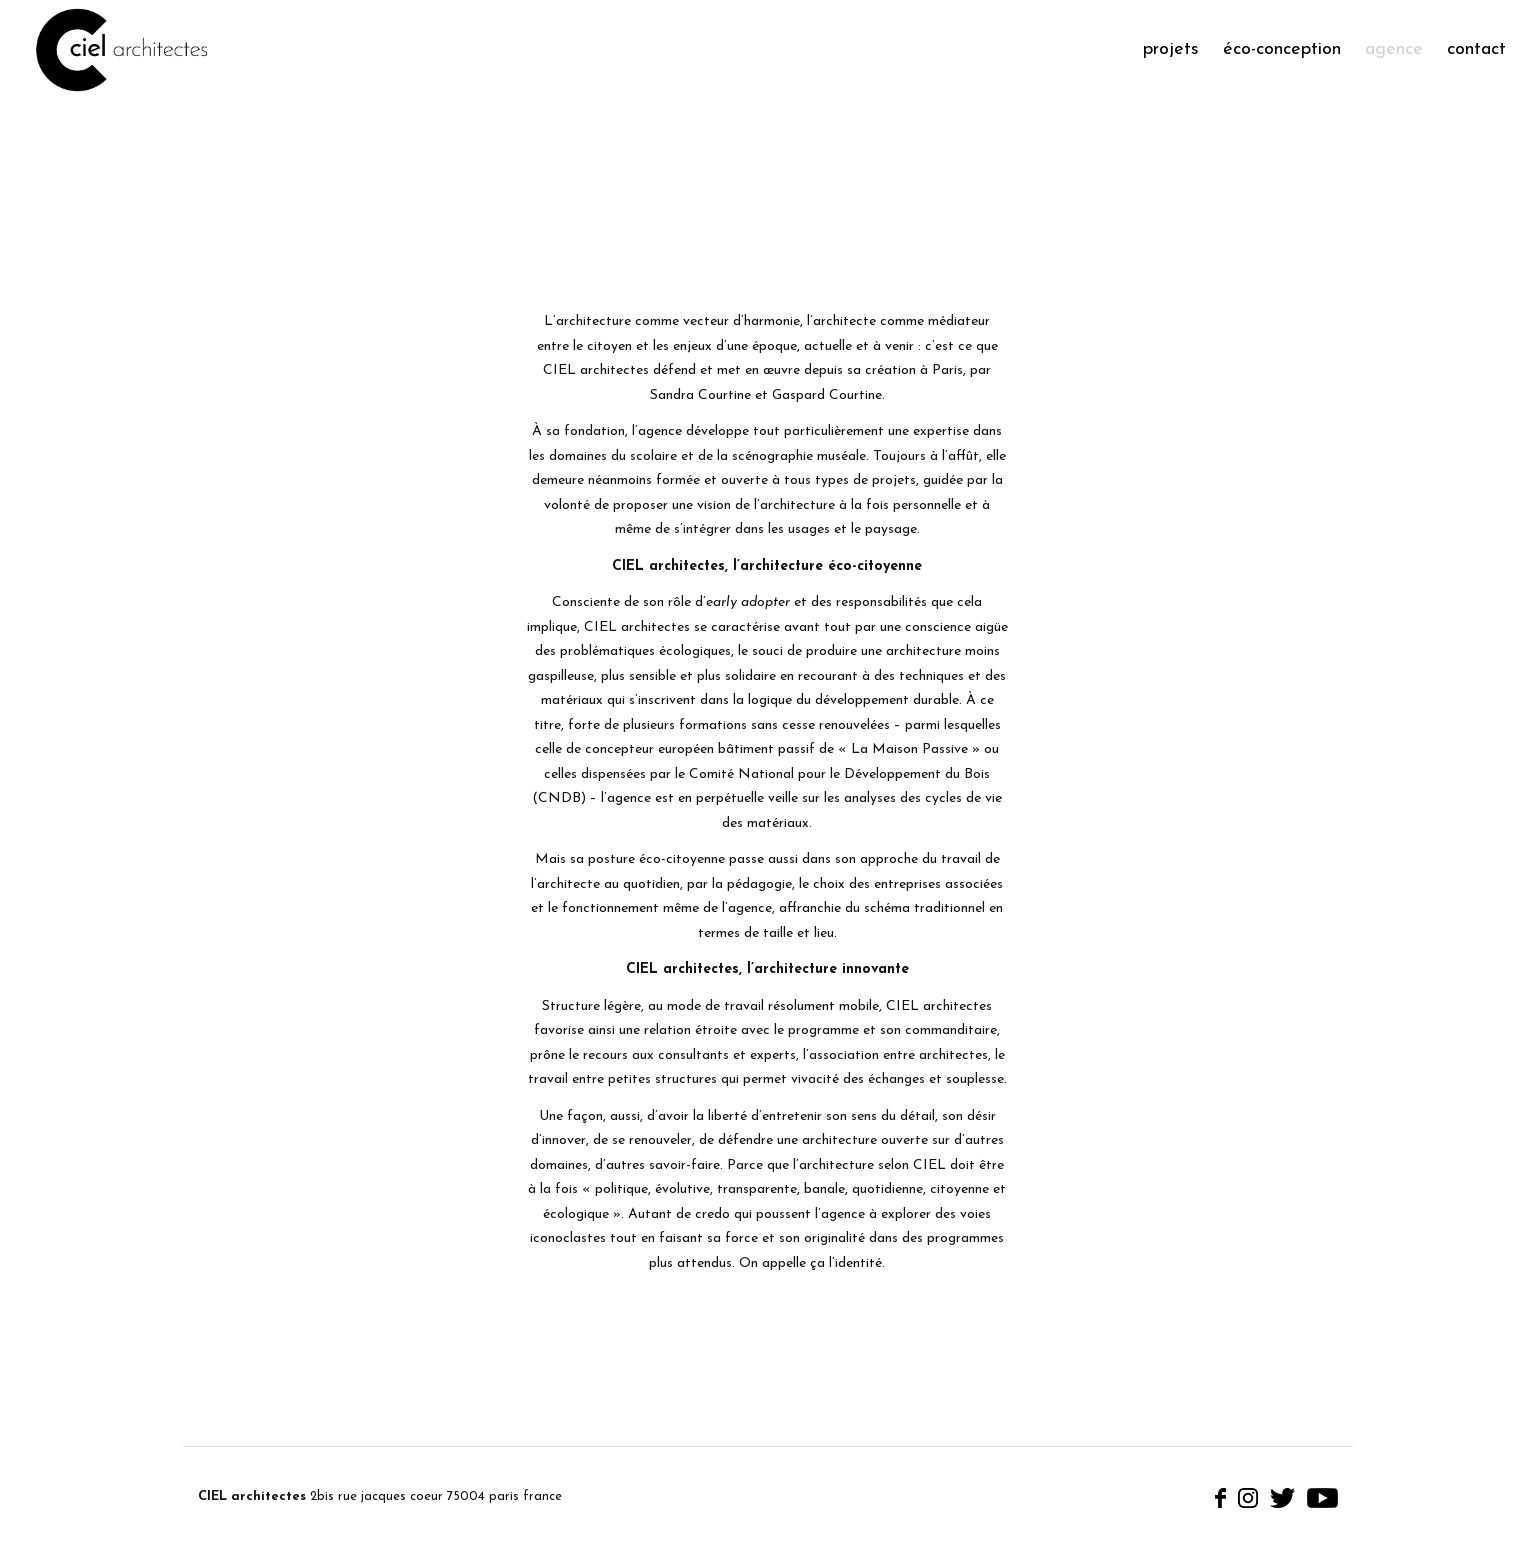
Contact (1476, 49)
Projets (1171, 49)
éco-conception (1282, 49)
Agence (1394, 49)
